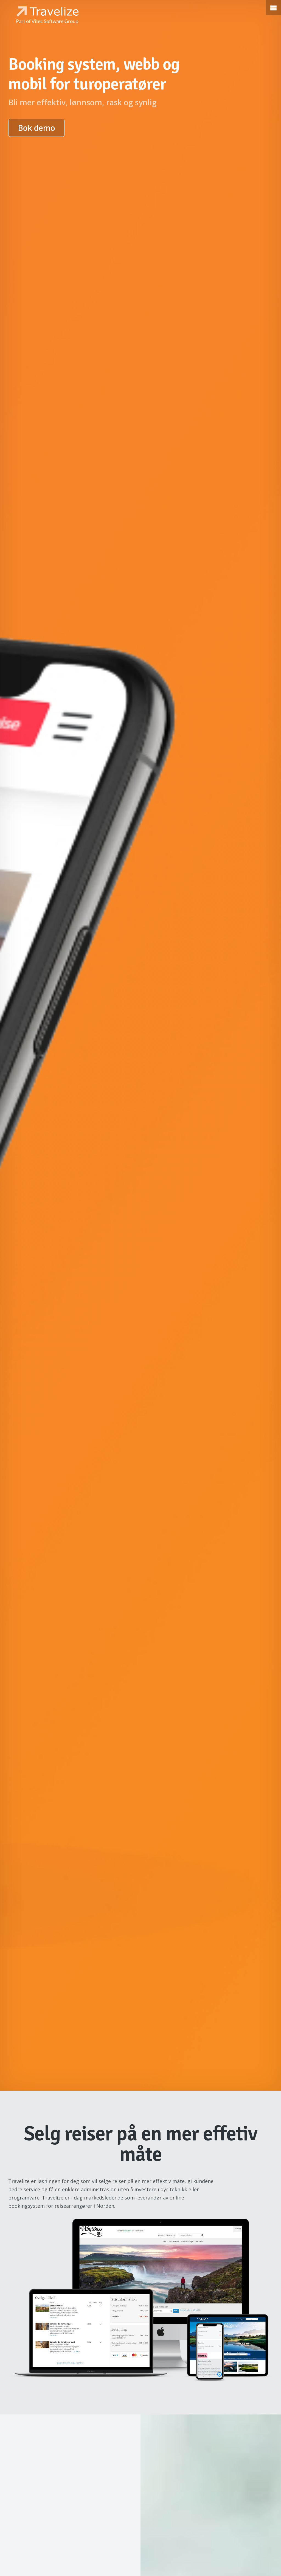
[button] (273, 7)
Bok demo (36, 128)
